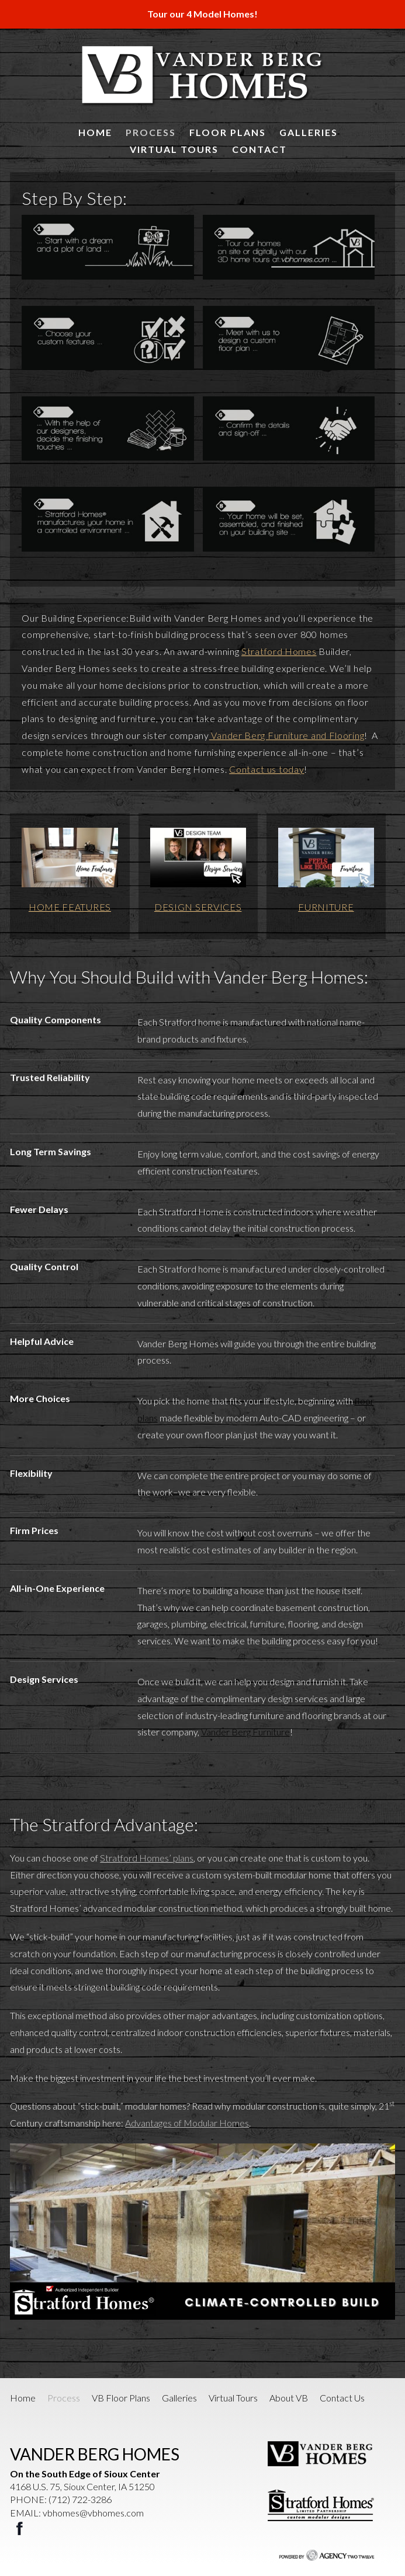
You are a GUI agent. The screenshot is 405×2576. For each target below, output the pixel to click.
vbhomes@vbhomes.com (93, 2512)
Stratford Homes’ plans (146, 1857)
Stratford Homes (279, 651)
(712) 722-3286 (80, 2499)
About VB (288, 2397)
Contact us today (266, 769)
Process (151, 132)
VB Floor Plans (121, 2397)
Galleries (308, 132)
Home (95, 132)
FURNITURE (326, 906)
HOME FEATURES (70, 906)
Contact (259, 149)
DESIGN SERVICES (198, 906)
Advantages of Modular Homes (187, 2122)
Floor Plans (227, 132)
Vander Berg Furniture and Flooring (287, 735)
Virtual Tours (174, 149)
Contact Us (342, 2397)
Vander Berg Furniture (245, 1731)
